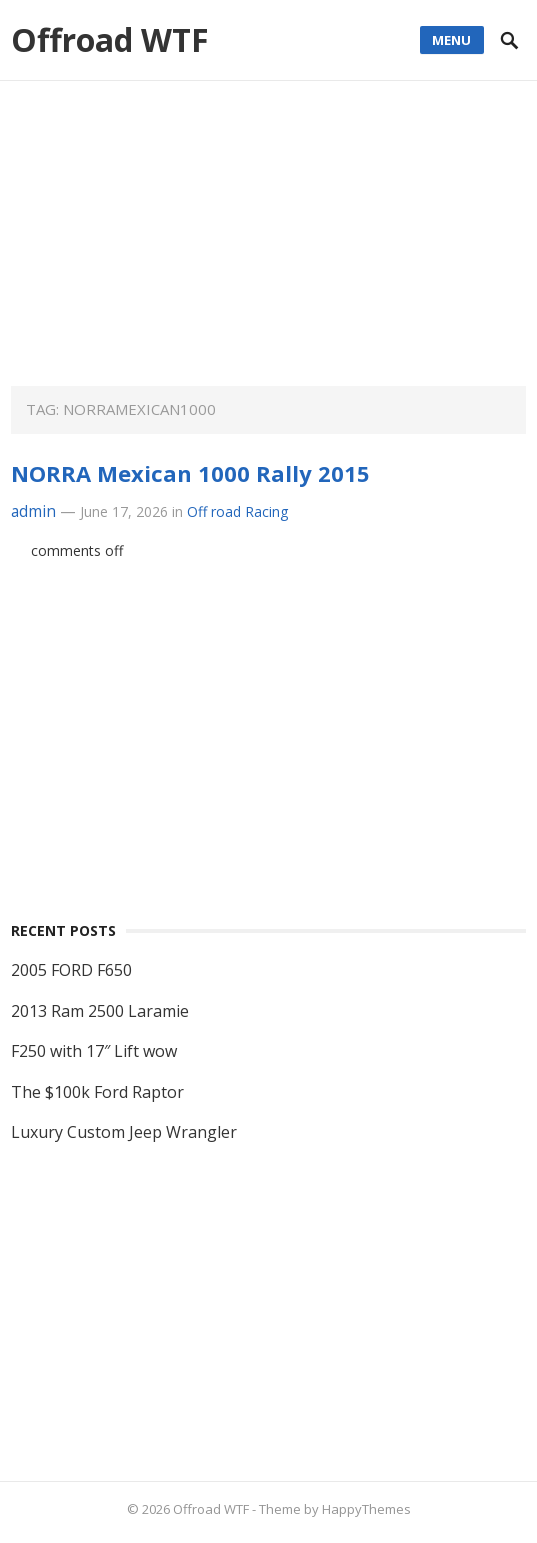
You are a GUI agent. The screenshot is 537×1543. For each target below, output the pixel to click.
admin (33, 511)
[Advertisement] (268, 246)
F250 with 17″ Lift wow (94, 1051)
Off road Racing (237, 511)
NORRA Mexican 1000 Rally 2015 (190, 473)
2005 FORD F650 (71, 970)
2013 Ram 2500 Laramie (100, 1011)
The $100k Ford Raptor (97, 1092)
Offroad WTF (110, 39)
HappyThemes (366, 1509)
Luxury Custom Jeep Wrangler (124, 1132)
